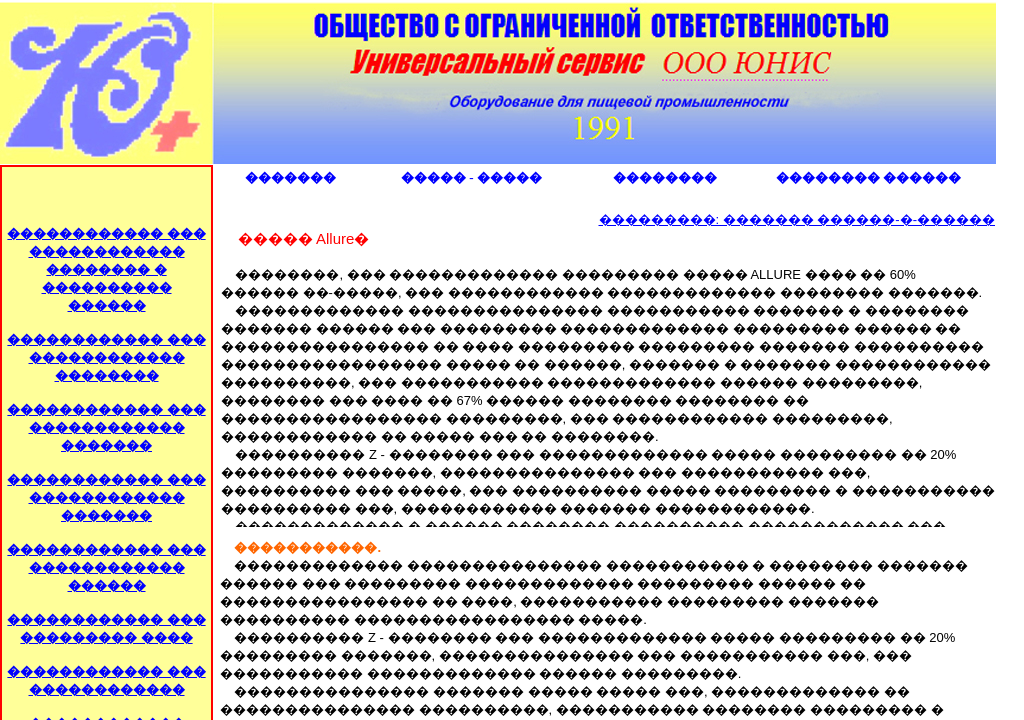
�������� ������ (868, 177)
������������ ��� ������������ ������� (106, 427)
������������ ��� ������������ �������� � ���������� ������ (106, 269)
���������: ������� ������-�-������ (797, 219)
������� (290, 177)
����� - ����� (471, 177)
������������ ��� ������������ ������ (106, 567)
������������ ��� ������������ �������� (106, 357)
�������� (665, 177)
